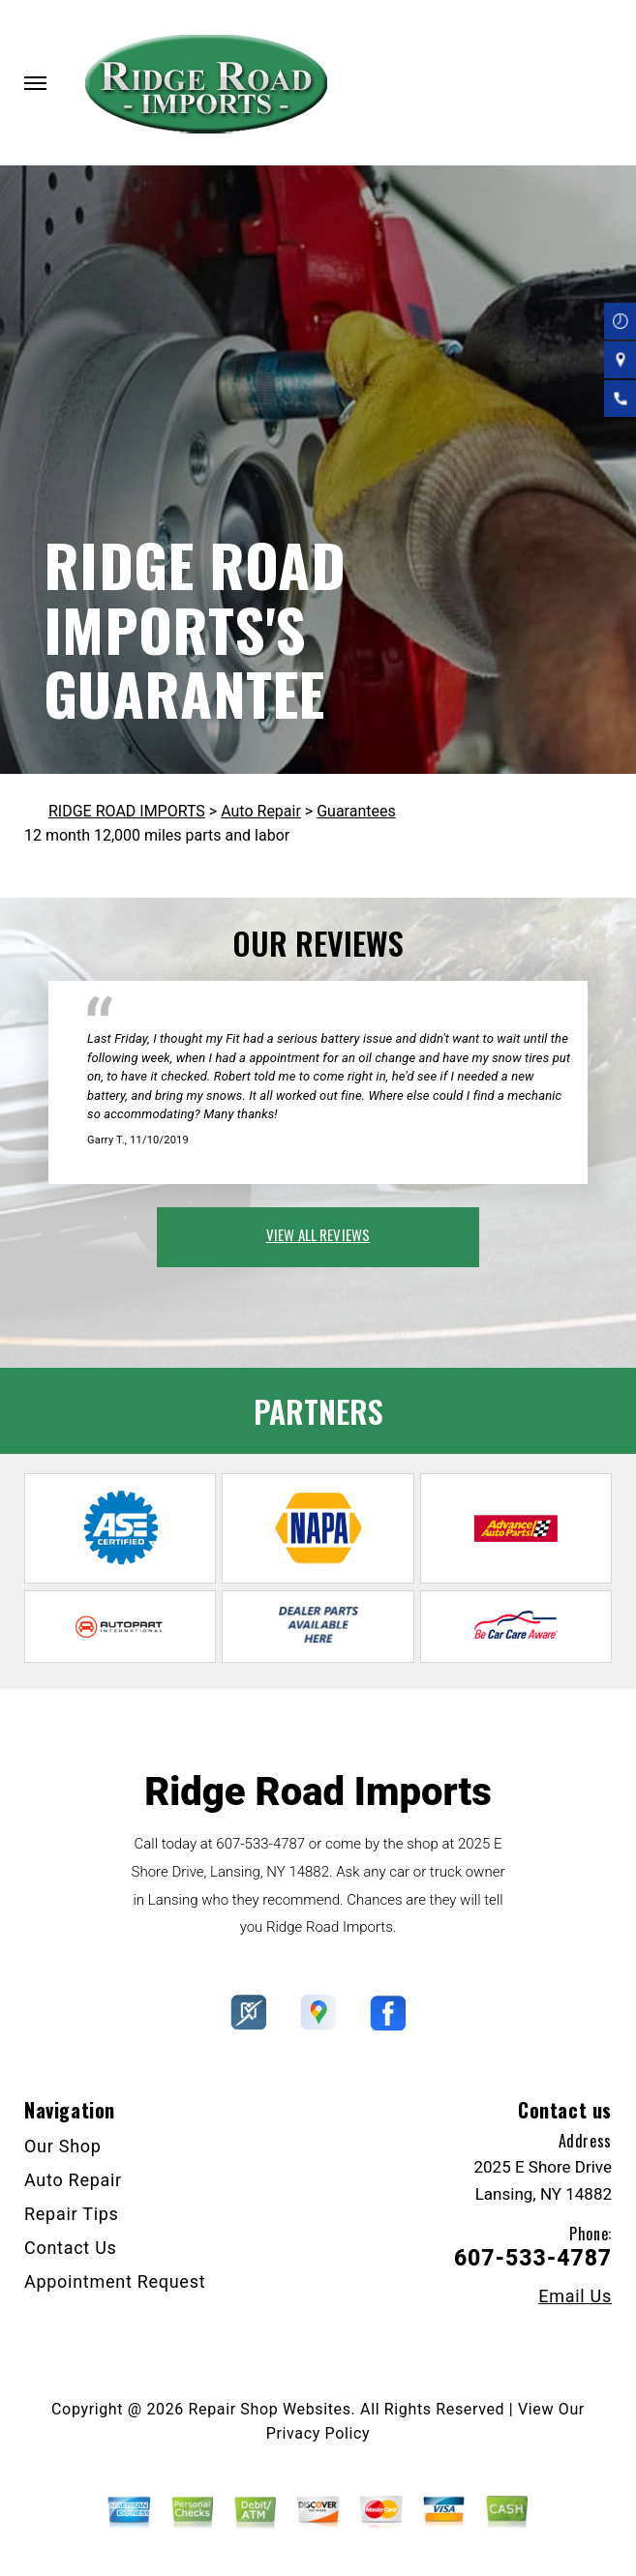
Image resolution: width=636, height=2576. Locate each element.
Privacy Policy (318, 2433)
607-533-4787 (260, 1843)
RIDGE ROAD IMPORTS (126, 811)
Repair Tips (71, 2214)
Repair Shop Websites (270, 2409)
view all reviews (318, 1234)
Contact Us (70, 2247)
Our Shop (63, 2146)
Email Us (575, 2296)
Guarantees (356, 811)
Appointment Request (114, 2281)
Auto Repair (261, 811)
